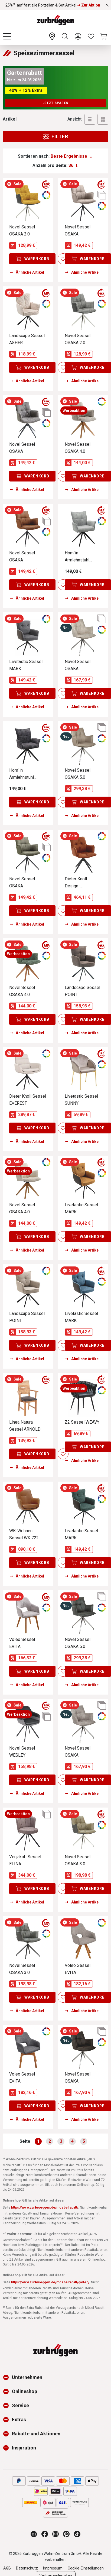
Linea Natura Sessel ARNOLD (25, 1426)
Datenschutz (27, 2568)
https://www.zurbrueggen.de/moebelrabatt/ (44, 2207)
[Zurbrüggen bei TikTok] (77, 2534)
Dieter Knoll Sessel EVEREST (27, 1100)
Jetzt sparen (55, 103)
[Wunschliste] (91, 36)
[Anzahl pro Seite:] (73, 165)
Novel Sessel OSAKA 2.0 (22, 230)
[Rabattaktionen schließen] (107, 5)
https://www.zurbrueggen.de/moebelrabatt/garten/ (50, 2282)
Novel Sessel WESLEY (22, 1752)
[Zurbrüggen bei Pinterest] (66, 2534)
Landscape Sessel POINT (82, 991)
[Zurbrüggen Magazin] (34, 2534)
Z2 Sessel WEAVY (82, 1422)
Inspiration (24, 2448)
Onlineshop (24, 2391)
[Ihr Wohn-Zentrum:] (52, 36)
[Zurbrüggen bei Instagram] (55, 2534)
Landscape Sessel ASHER (27, 339)
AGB (7, 2568)
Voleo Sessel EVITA (22, 1643)
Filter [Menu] (55, 136)
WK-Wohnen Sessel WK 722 (24, 1534)
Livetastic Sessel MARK (26, 665)
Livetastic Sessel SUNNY (81, 1100)
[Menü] (7, 36)
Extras (19, 2419)
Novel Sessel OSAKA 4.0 (77, 448)
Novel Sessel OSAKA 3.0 (77, 1860)
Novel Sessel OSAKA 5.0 (77, 774)
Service (20, 2405)
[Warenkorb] (104, 36)
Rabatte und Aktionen (36, 2433)
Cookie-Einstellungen (86, 2568)
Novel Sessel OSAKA (77, 230)
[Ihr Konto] (78, 36)
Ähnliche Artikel (26, 272)
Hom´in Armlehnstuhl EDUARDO (77, 557)
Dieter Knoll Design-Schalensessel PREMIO (79, 883)
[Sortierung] (71, 156)
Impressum (53, 2568)
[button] (7, 2377)
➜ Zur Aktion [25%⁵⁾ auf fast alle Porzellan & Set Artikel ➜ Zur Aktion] (88, 5)
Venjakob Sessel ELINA (25, 1860)
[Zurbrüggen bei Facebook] (44, 2534)
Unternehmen (27, 2377)
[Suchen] (65, 36)
